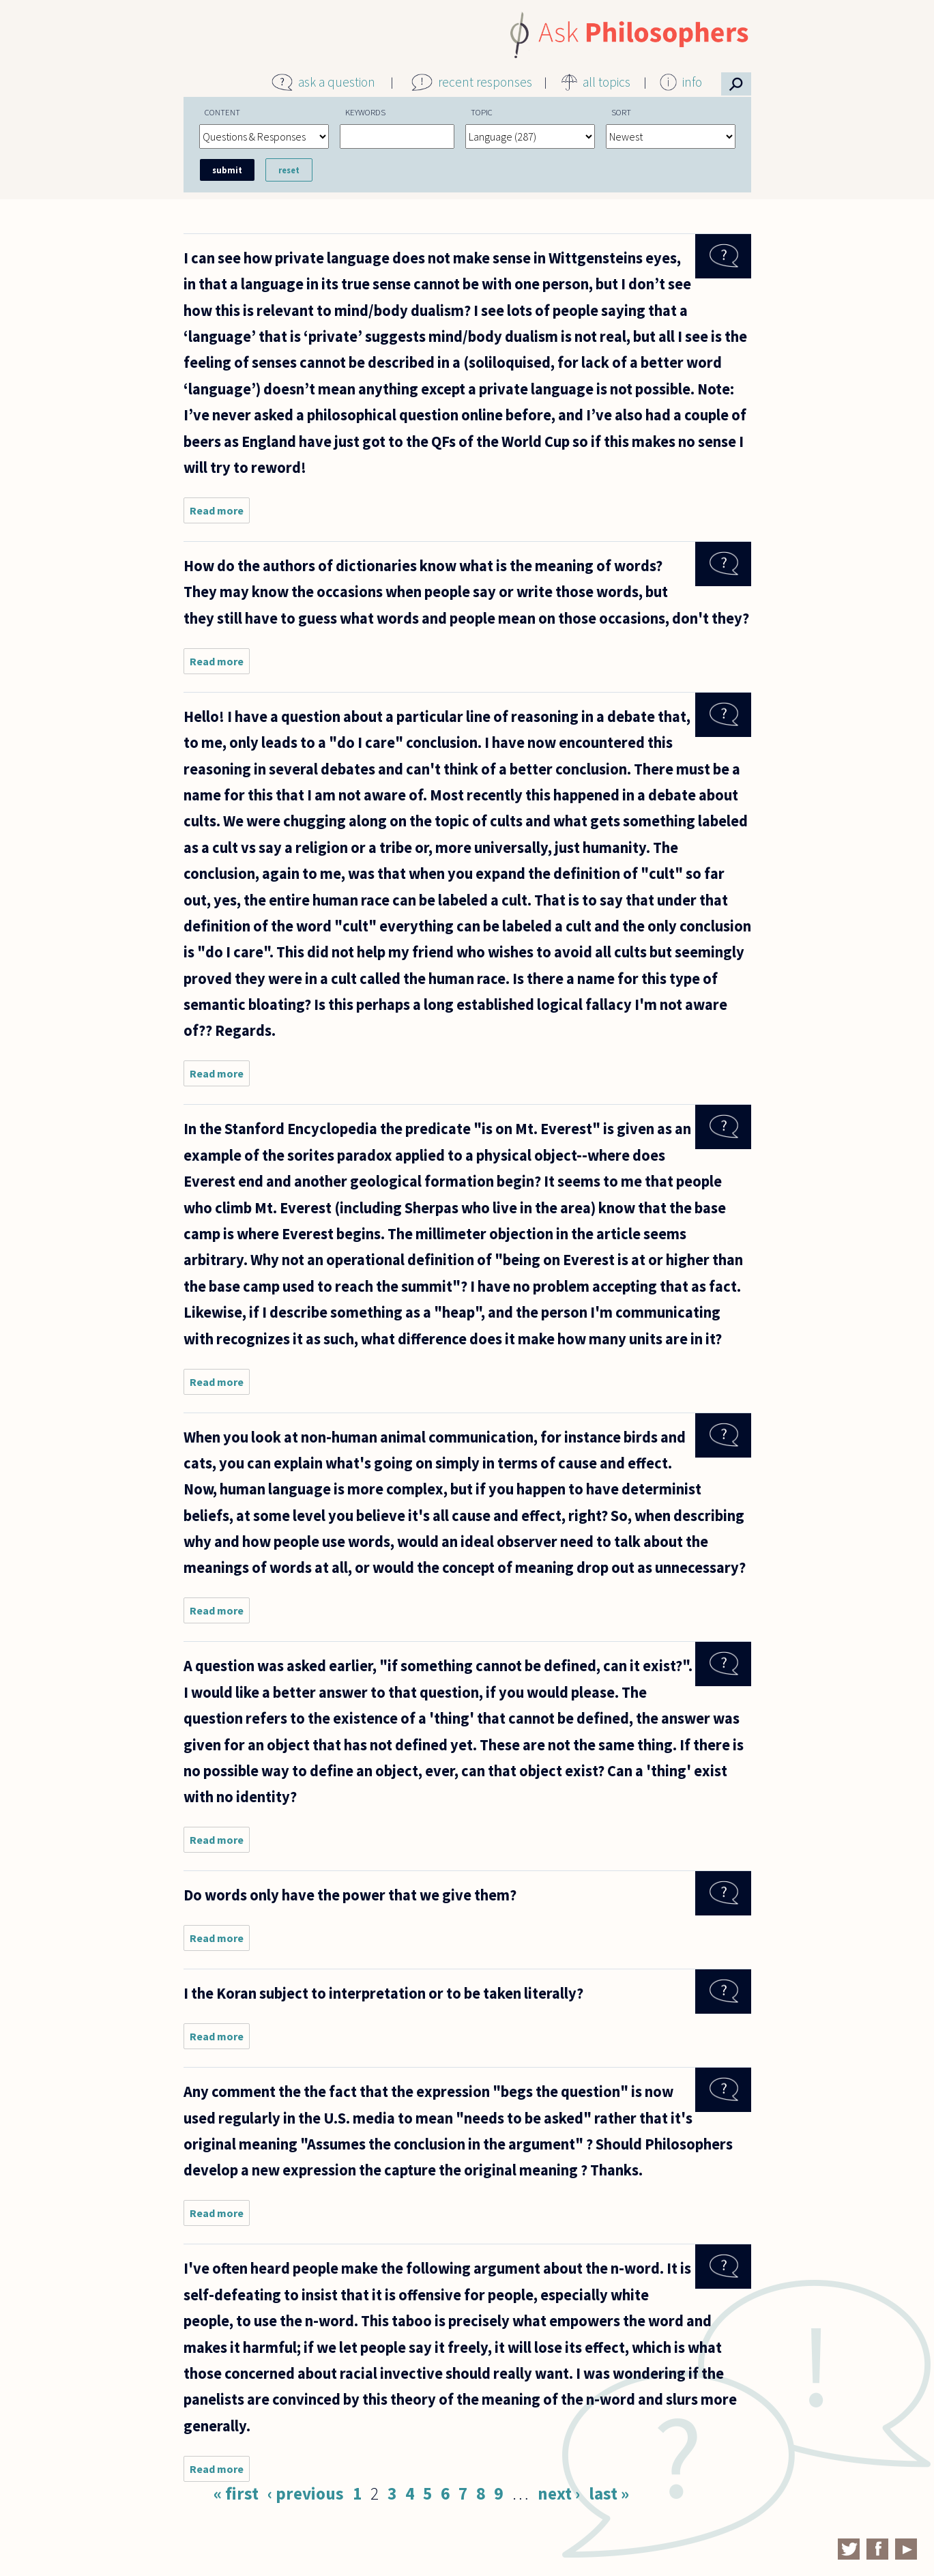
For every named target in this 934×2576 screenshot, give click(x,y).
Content (222, 111)
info (692, 82)
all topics (606, 82)
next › (559, 2493)
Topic (482, 111)
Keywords (365, 111)
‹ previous (305, 2493)
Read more (220, 513)
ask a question (336, 82)
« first (236, 2493)
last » (609, 2493)
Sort (621, 111)
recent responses (485, 82)
